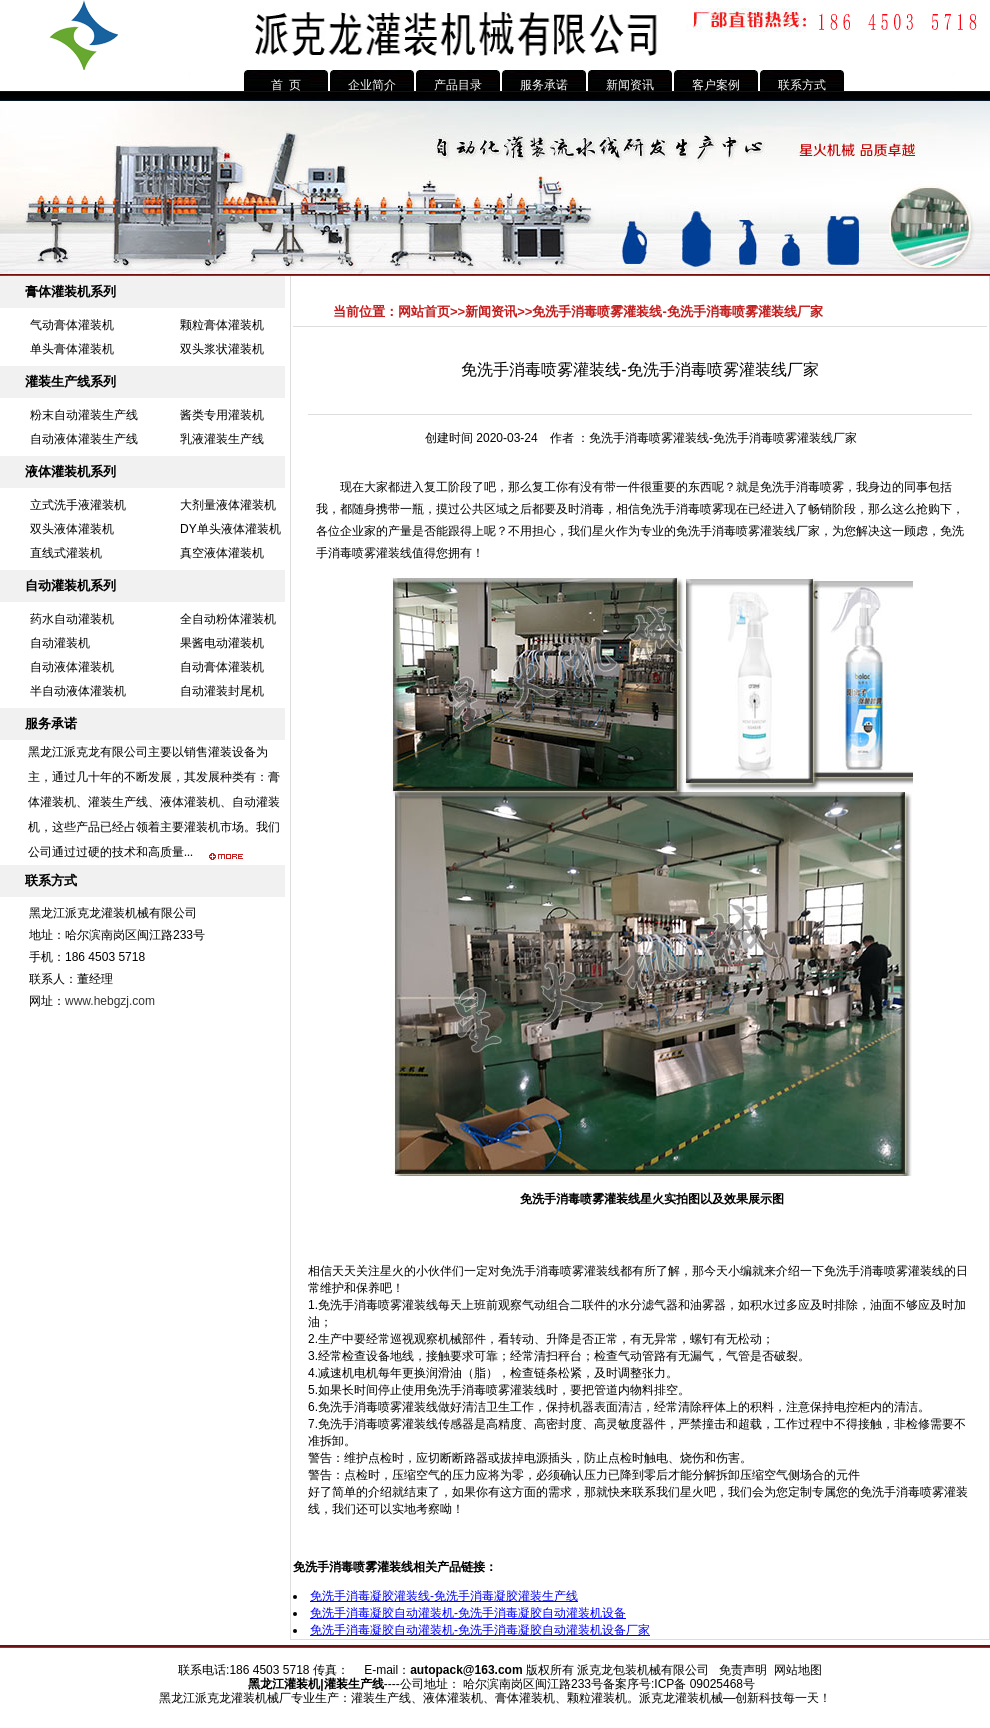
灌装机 (302, 1684)
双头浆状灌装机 (222, 349)
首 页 (286, 85)
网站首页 (424, 311)
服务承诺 (544, 85)
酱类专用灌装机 (222, 415)
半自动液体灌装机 (78, 691)
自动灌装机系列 (70, 585)
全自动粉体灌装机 (228, 619)
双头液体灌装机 (72, 529)
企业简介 (372, 85)
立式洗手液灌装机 (78, 505)
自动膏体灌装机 (222, 667)
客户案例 (716, 85)
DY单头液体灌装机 (230, 529)
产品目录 (458, 85)
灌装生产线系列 (70, 381)
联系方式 (802, 85)
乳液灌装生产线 (222, 439)
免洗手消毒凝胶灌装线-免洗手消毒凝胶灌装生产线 (444, 1596)
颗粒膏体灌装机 (222, 325)
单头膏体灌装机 (72, 349)
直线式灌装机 (66, 553)
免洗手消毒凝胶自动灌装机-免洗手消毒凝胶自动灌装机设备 (468, 1613)
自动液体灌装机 (72, 667)
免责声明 (743, 1670)
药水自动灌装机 (72, 619)
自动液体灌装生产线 (84, 439)
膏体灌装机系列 (70, 291)
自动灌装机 (60, 643)
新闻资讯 (630, 85)
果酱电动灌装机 (222, 643)
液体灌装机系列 (70, 471)
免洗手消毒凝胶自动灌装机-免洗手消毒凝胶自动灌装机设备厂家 (480, 1630)
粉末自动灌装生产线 (84, 415)
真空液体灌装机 (222, 553)
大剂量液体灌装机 (228, 505)
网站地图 (798, 1670)
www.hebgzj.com (110, 1001)
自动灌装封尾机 (222, 691)
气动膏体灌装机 (72, 325)
